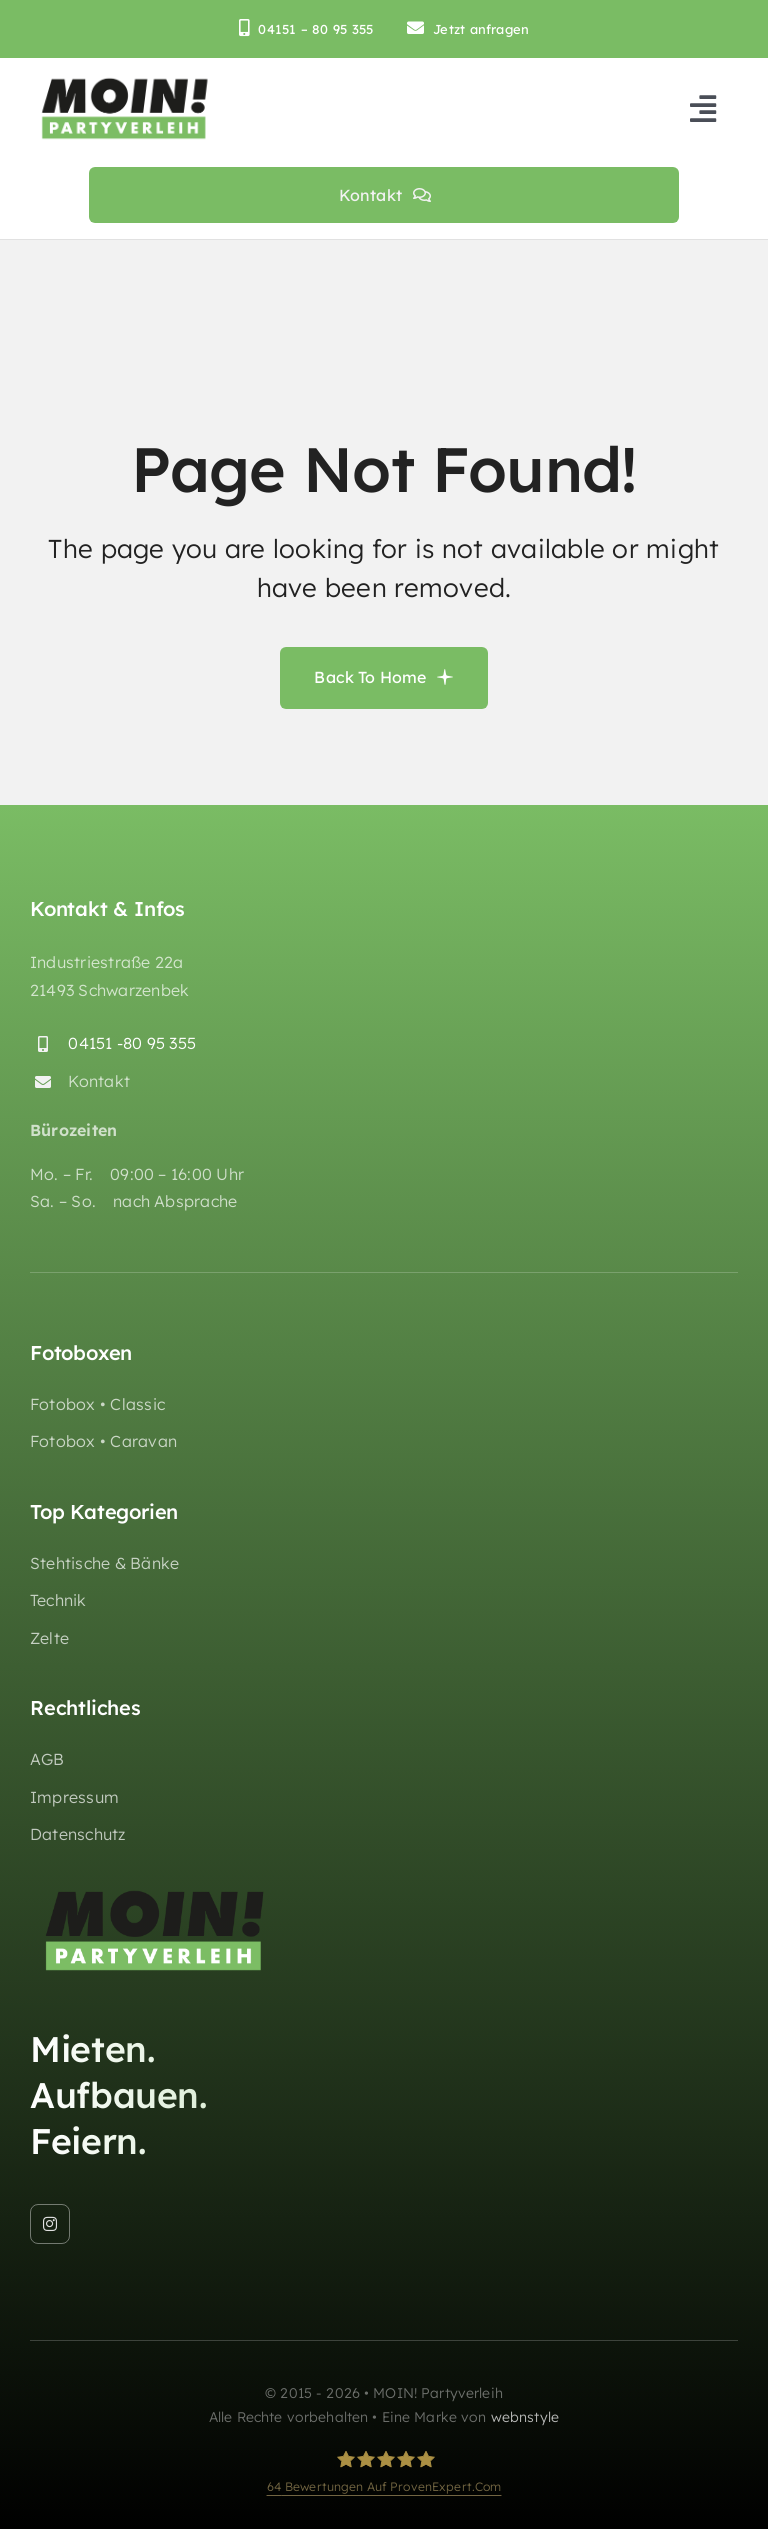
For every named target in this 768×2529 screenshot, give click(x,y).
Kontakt (99, 1082)
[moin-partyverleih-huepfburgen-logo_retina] (125, 82)
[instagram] (50, 2225)
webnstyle (525, 2418)
